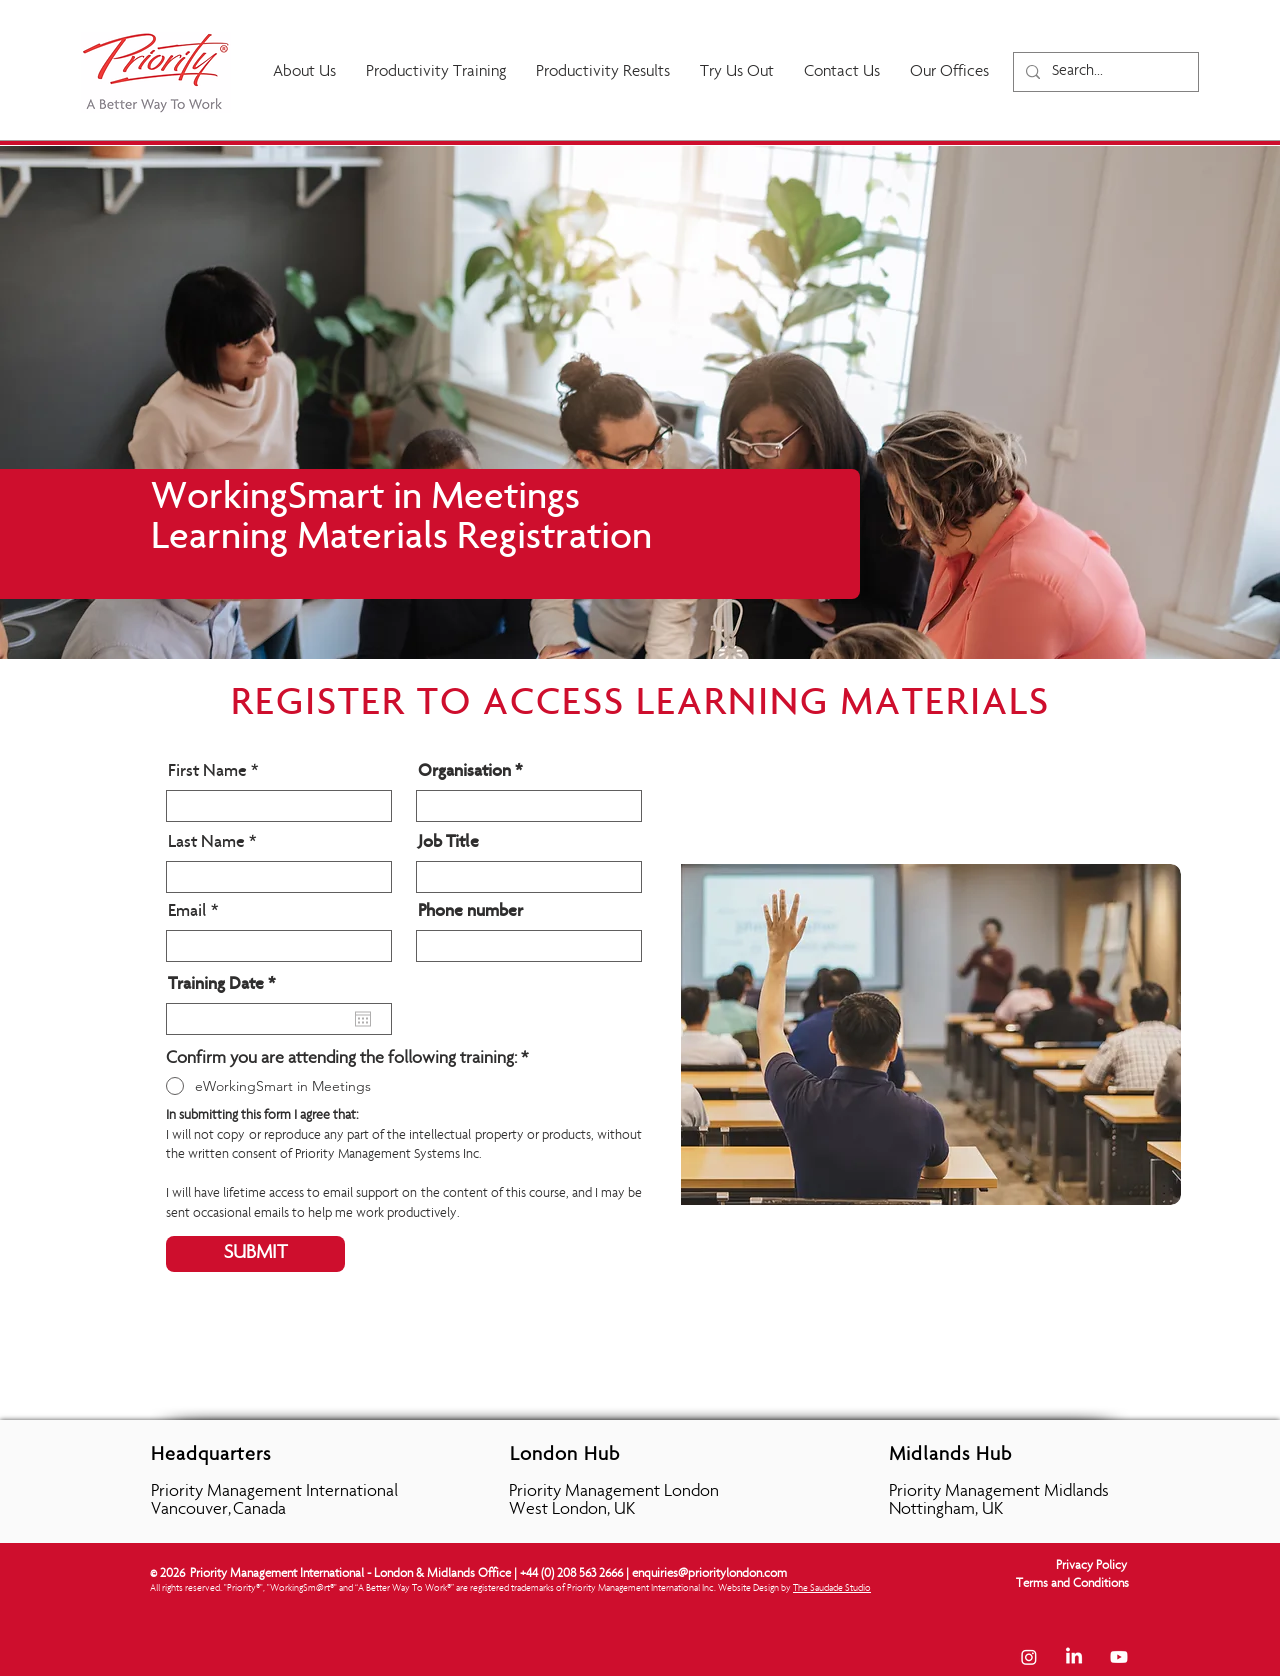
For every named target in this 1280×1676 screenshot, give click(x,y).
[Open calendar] (363, 1019)
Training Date (226, 985)
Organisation (464, 772)
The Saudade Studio (832, 1589)
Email (187, 912)
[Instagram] (1029, 1657)
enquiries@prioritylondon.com (709, 1574)
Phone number (470, 912)
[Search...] (1104, 72)
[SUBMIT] (255, 1254)
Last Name (206, 843)
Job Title (448, 843)
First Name (207, 772)
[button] (603, 72)
